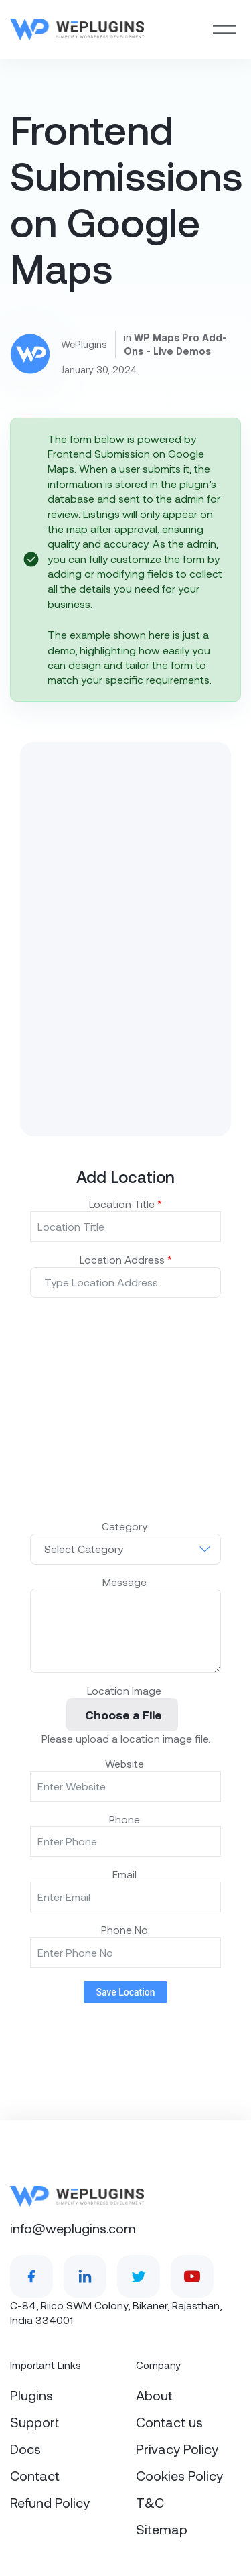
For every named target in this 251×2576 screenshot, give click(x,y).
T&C (150, 2502)
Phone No (126, 1929)
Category (126, 1526)
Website (126, 1763)
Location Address (126, 1259)
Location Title (125, 1203)
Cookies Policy (179, 2475)
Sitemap (161, 2529)
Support (34, 2422)
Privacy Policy (177, 2449)
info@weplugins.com (73, 2228)
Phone (126, 1819)
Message (125, 1581)
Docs (25, 2449)
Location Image (125, 1690)
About (154, 2395)
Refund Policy (50, 2502)
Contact (35, 2475)
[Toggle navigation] (224, 29)
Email (125, 1873)
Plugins (31, 2395)
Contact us (169, 2422)
